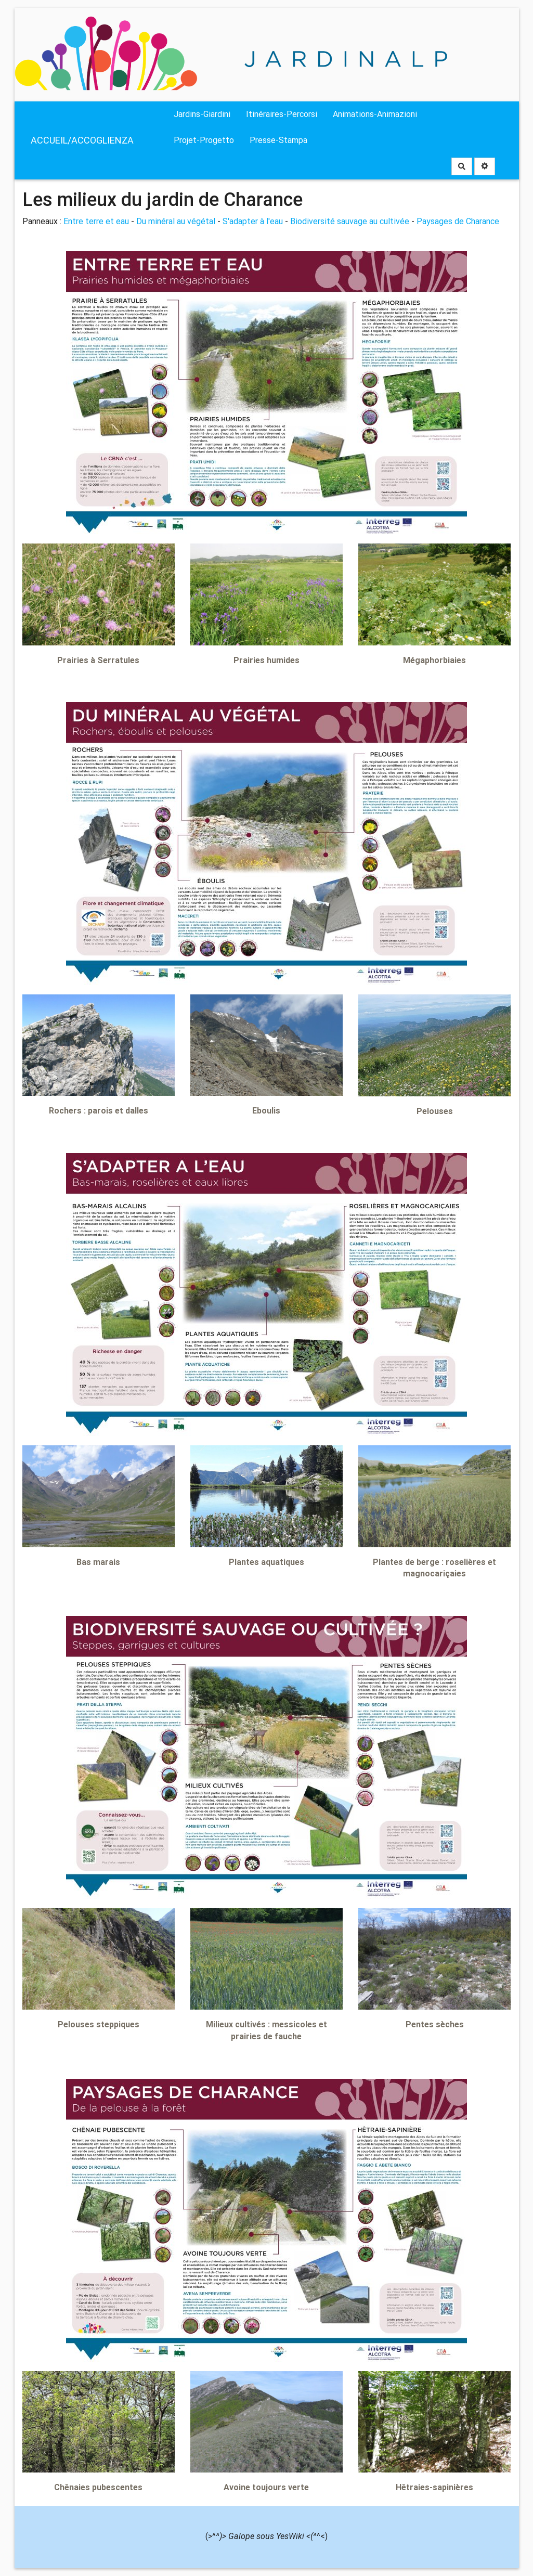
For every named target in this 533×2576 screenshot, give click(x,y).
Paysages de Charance (458, 221)
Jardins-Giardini (202, 114)
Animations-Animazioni (375, 114)
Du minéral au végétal (175, 221)
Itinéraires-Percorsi (281, 114)
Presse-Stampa (278, 140)
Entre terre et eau (96, 221)
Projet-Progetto (204, 140)
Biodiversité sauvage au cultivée (349, 221)
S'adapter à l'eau (253, 221)
